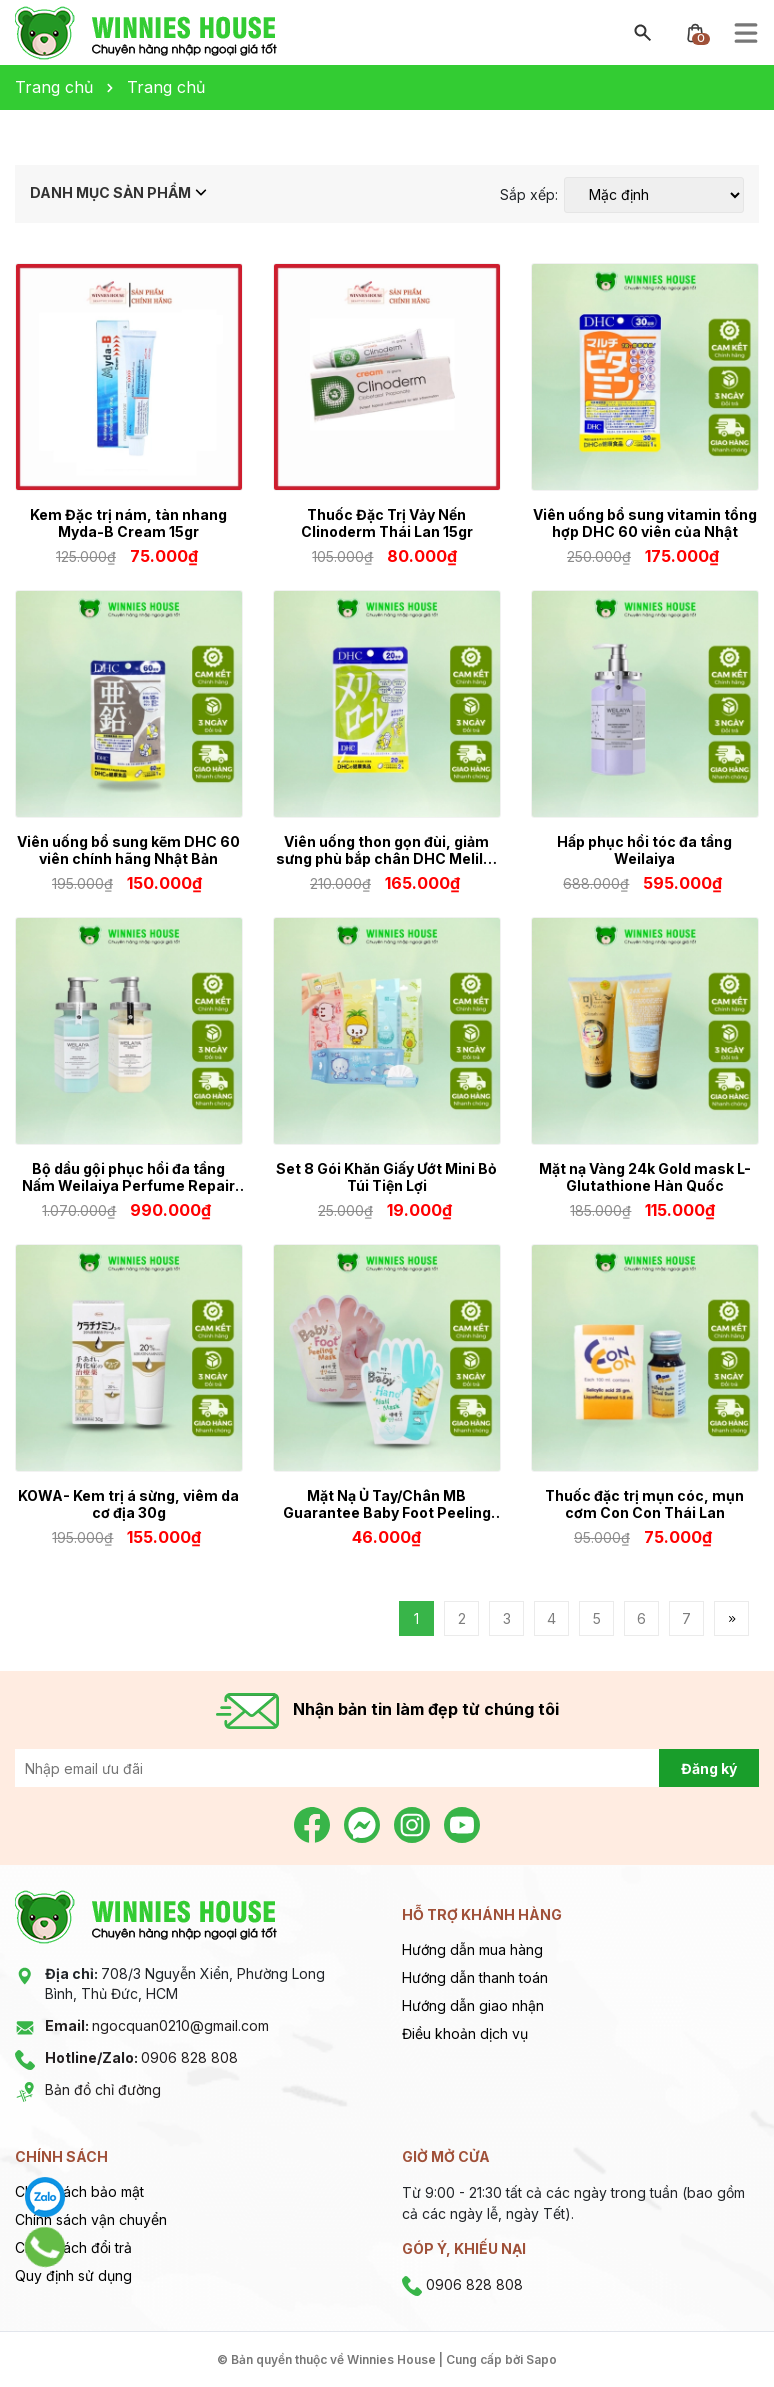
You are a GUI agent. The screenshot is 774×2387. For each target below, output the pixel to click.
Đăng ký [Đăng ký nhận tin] (709, 1768)
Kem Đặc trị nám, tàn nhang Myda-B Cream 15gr (128, 523)
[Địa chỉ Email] (387, 1768)
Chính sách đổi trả (73, 2247)
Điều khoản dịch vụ (465, 2033)
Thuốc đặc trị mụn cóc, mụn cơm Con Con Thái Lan (644, 1504)
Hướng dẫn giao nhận (473, 2005)
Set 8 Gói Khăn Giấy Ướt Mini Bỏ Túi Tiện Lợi (386, 1177)
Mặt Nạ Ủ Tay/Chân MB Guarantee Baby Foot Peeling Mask (387, 1504)
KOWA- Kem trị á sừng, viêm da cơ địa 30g (128, 1504)
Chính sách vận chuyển (91, 2219)
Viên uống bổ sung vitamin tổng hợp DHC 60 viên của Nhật (645, 523)
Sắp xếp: (529, 195)
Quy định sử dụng (73, 2275)
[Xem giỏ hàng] (695, 31)
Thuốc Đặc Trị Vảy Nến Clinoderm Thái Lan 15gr (387, 523)
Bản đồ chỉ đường (103, 2089)
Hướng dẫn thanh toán (475, 1977)
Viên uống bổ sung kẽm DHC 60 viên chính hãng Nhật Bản (128, 850)
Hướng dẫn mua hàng (472, 1949)
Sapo (541, 2359)
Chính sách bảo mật (79, 2191)
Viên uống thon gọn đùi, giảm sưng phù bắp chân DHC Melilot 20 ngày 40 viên (387, 850)
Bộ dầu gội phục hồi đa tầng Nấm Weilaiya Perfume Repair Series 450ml (128, 1177)
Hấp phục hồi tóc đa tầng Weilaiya (644, 850)
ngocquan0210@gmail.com (157, 2025)
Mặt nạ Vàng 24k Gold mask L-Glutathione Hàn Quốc (645, 1177)
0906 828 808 (141, 2057)
